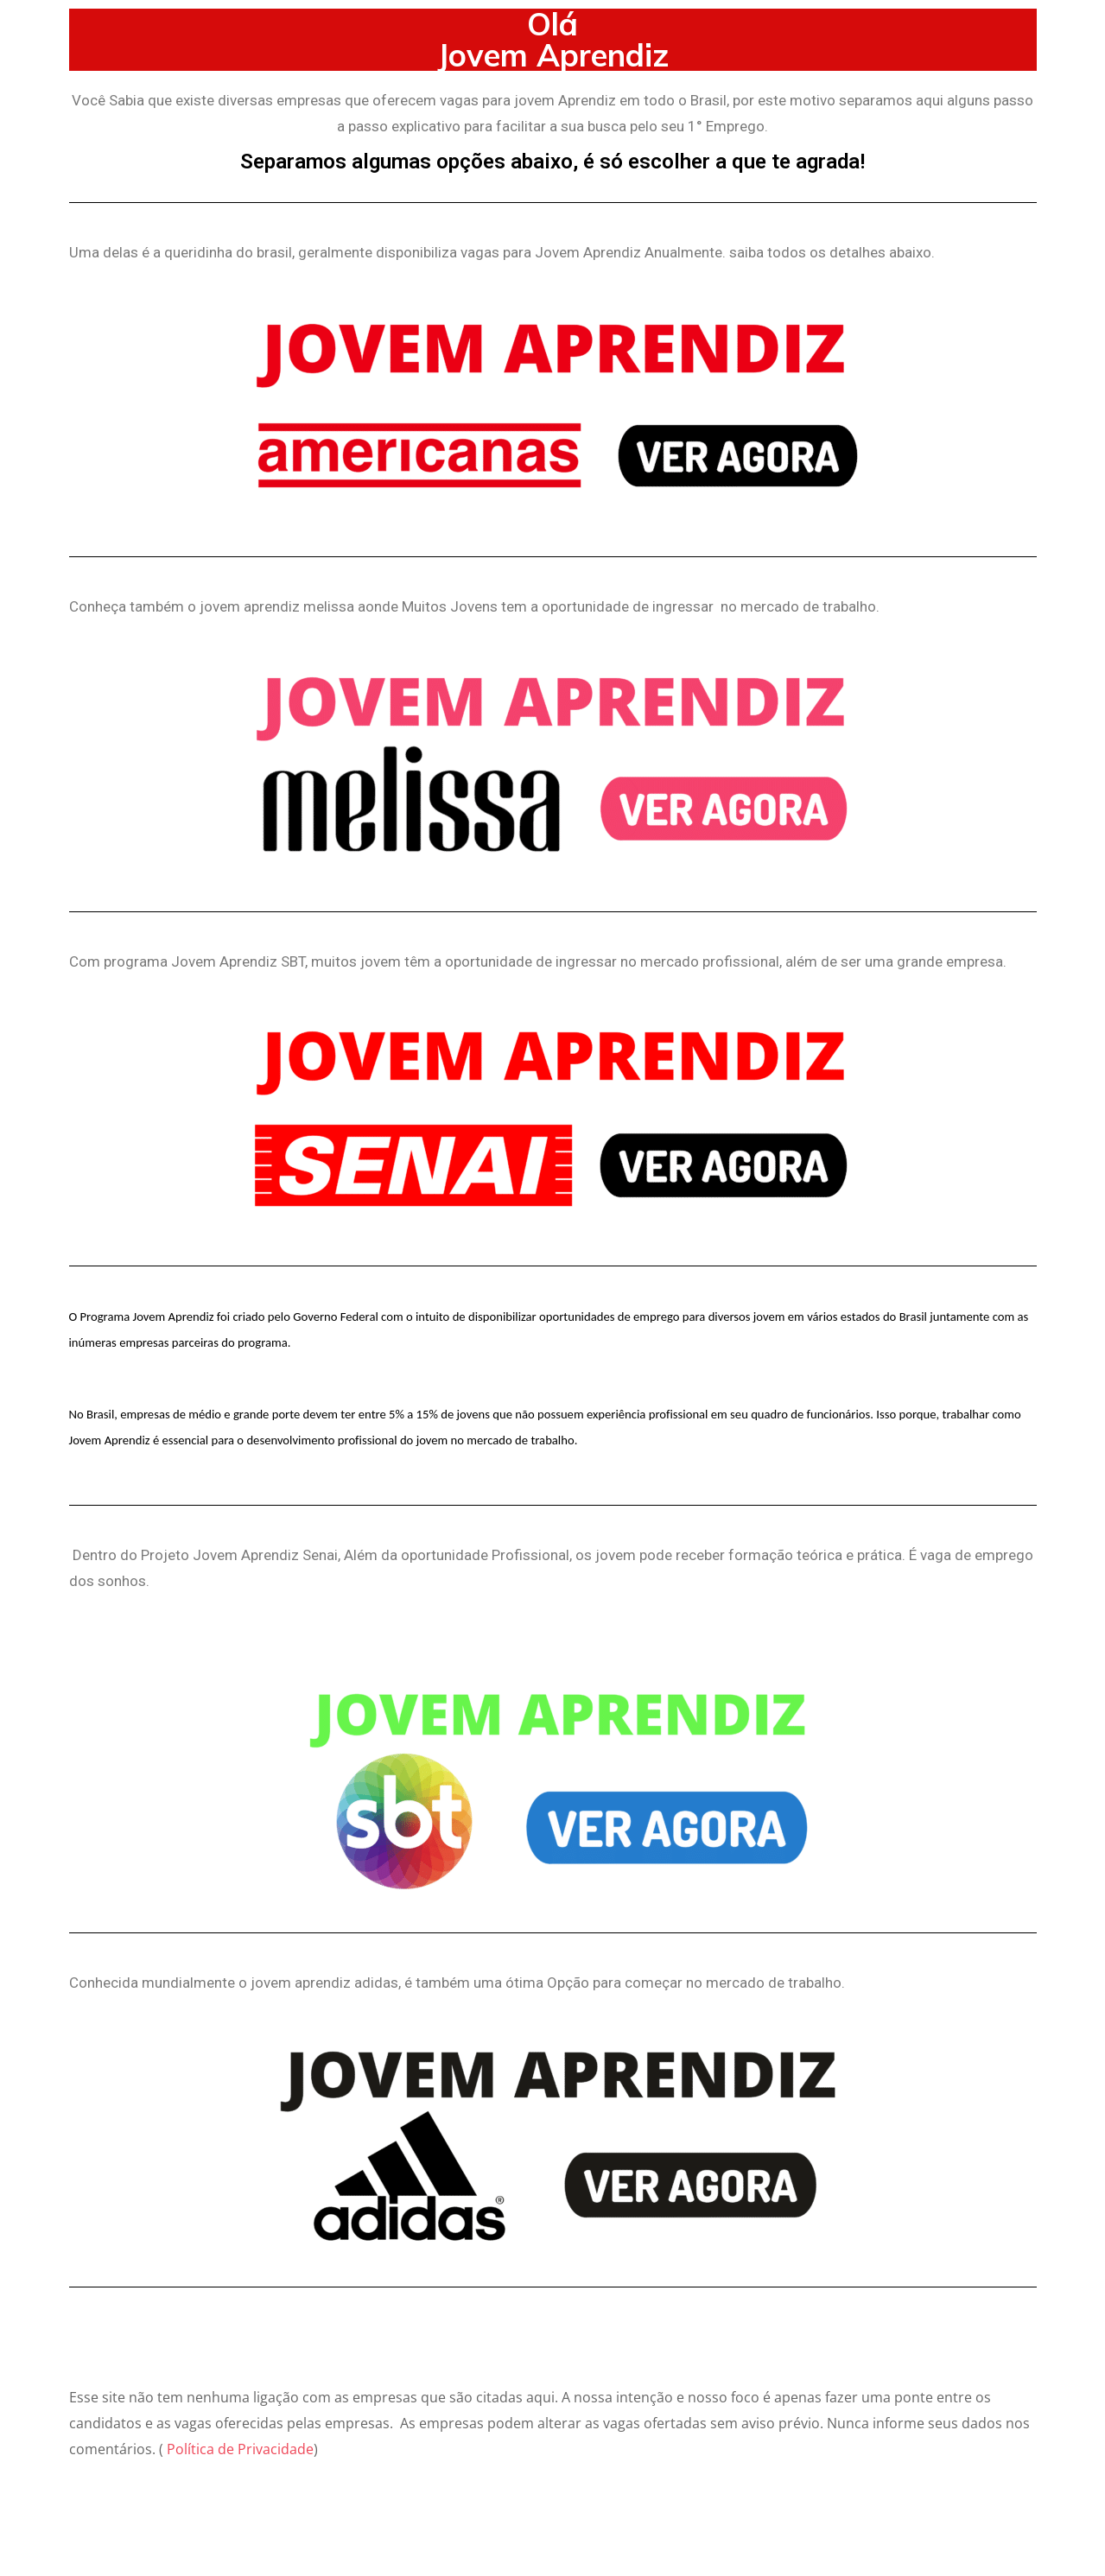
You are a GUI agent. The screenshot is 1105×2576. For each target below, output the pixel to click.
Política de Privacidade (240, 2449)
